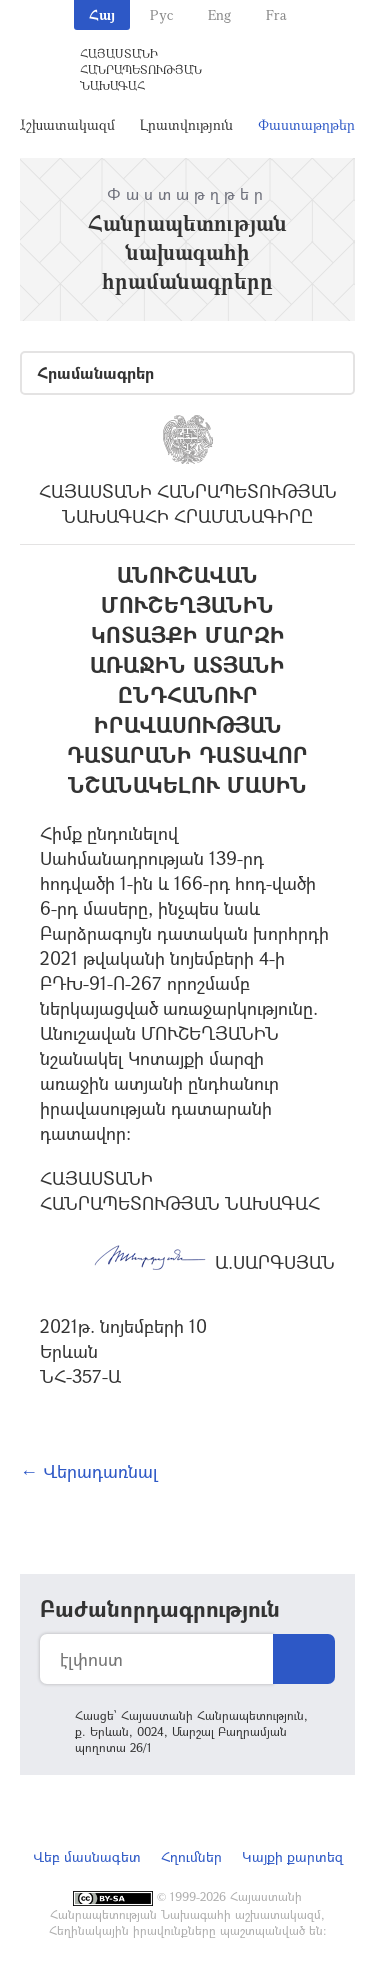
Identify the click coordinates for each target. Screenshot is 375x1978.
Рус (161, 14)
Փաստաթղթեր (306, 124)
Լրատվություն (186, 124)
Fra (276, 14)
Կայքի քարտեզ (292, 1856)
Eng (219, 14)
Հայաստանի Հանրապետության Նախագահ (141, 69)
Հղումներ (191, 1856)
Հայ (102, 14)
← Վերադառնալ (89, 1471)
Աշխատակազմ (65, 124)
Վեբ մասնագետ (87, 1856)
